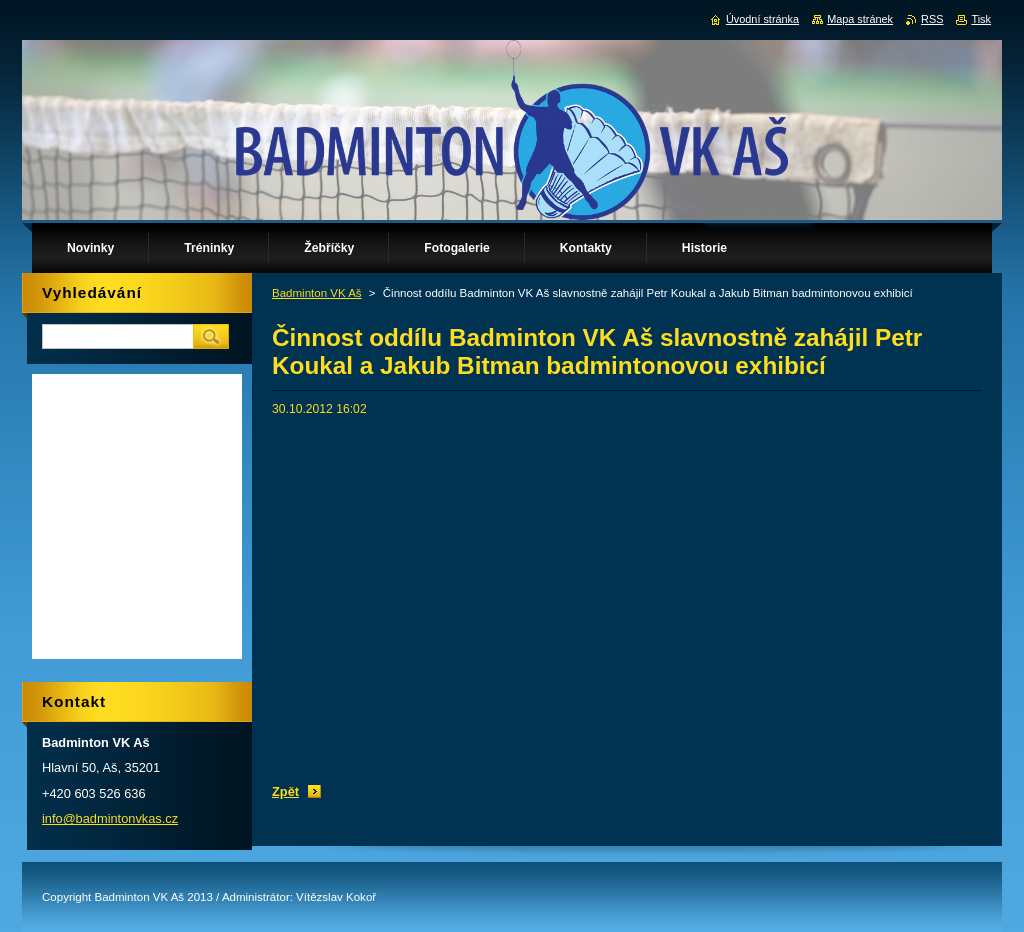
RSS (932, 19)
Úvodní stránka (762, 19)
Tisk (981, 19)
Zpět (285, 791)
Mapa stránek (860, 19)
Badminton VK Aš (317, 293)
